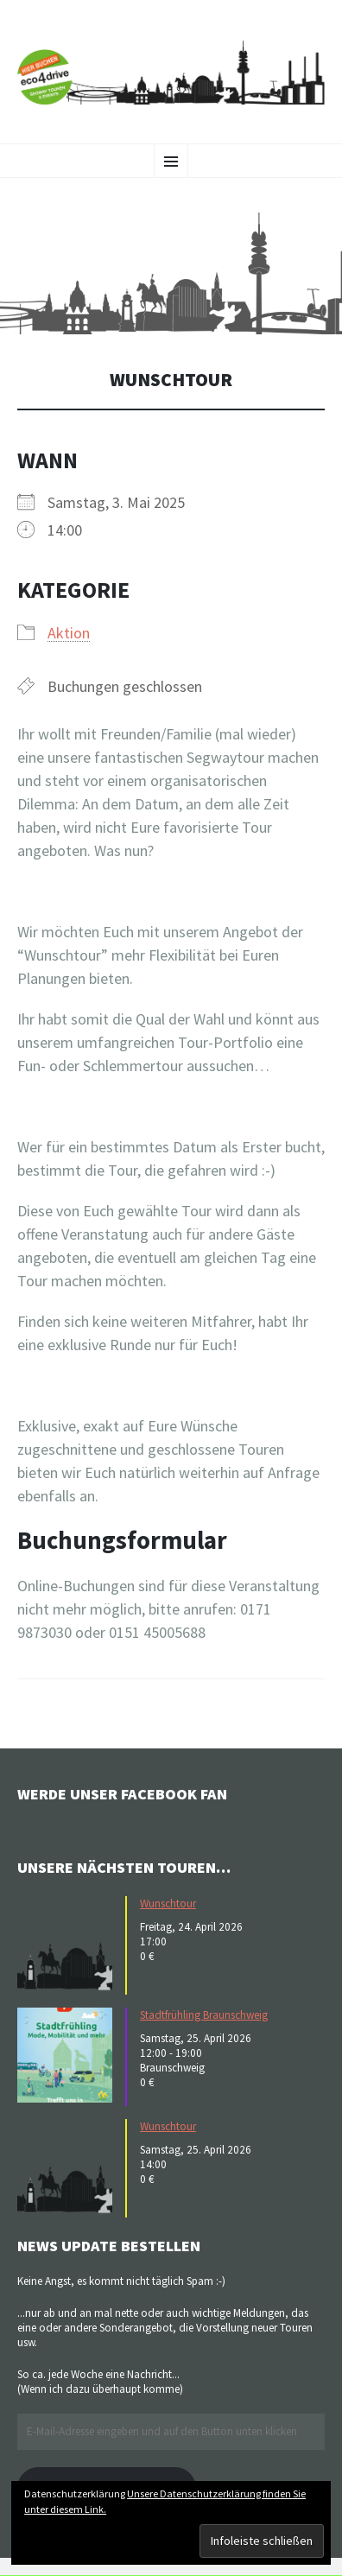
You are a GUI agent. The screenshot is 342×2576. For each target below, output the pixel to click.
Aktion (69, 633)
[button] (171, 273)
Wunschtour (168, 1903)
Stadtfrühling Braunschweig (204, 2015)
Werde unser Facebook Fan (122, 1794)
